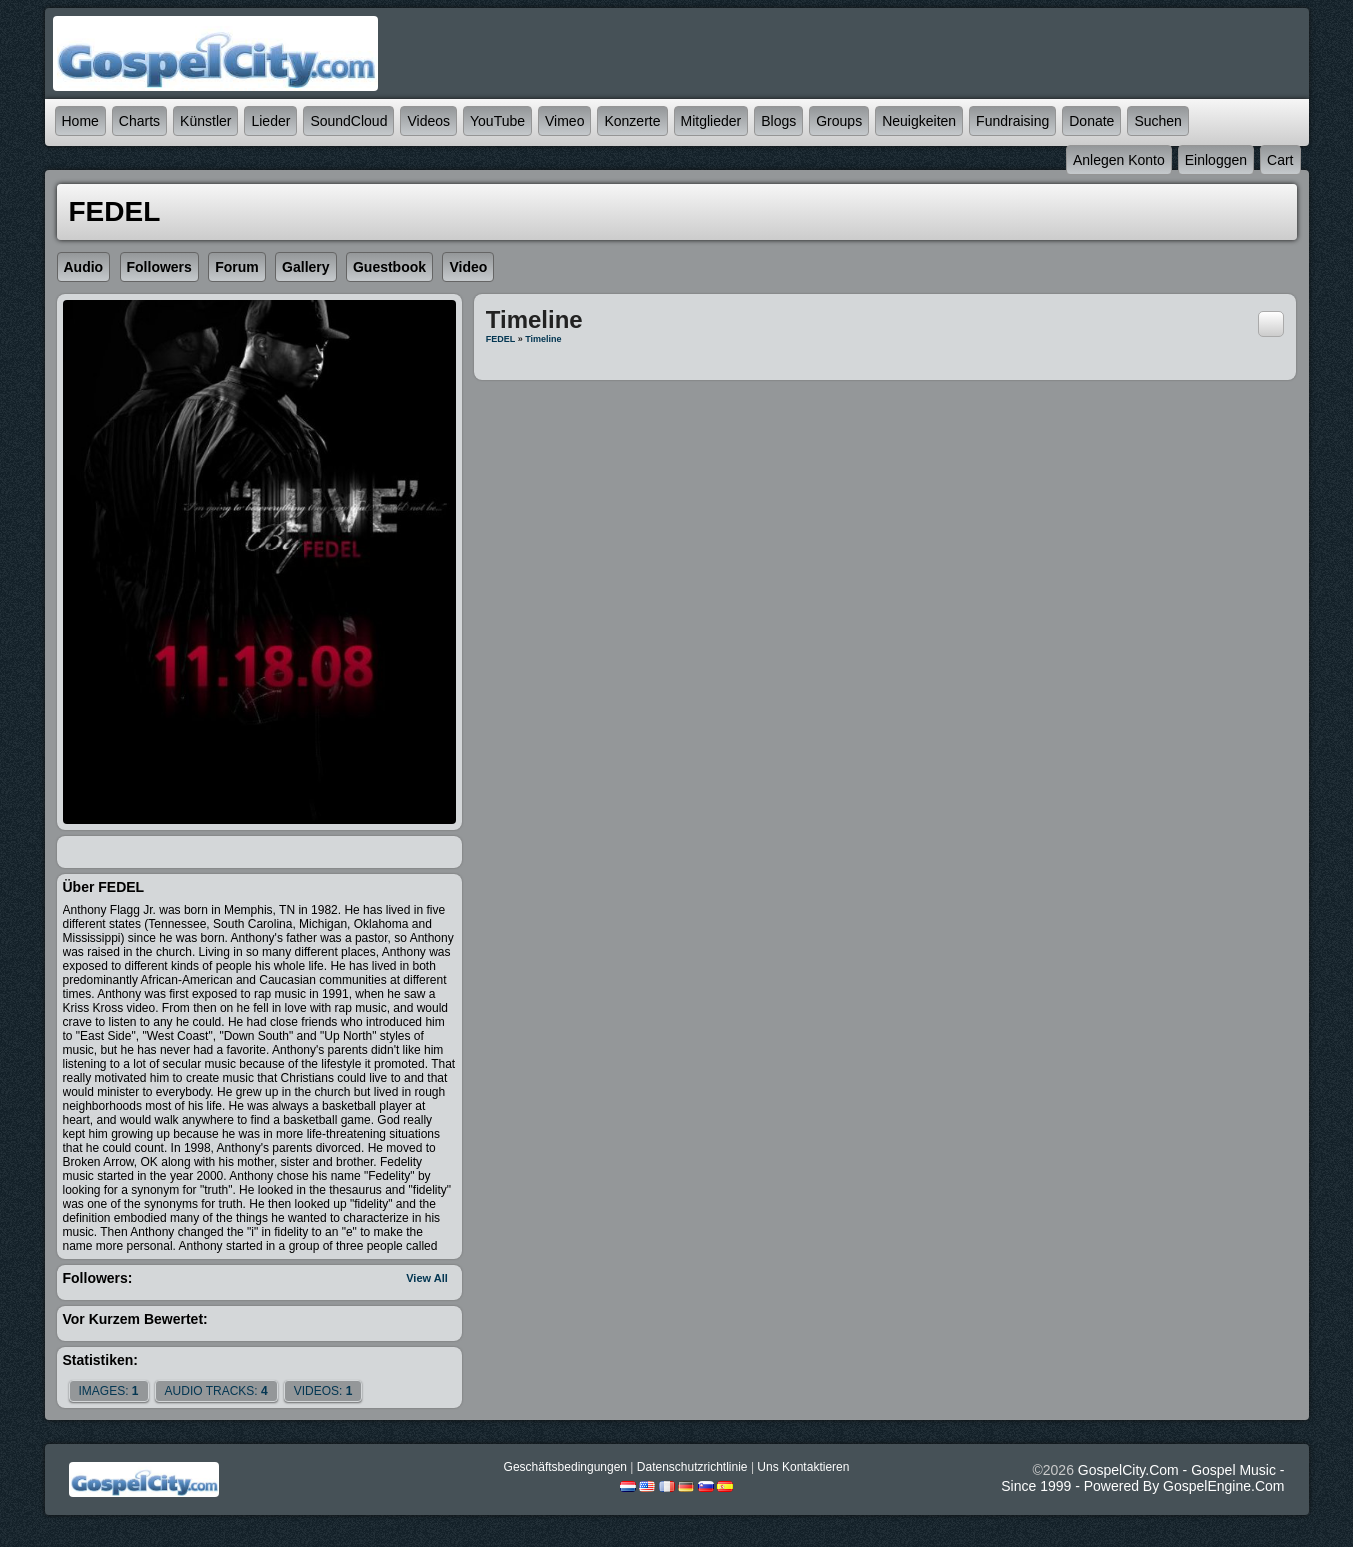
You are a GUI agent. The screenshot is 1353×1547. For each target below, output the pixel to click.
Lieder (270, 121)
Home (80, 121)
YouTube (497, 121)
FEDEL (500, 339)
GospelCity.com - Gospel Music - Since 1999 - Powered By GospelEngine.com (1142, 1478)
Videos (428, 121)
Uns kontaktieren (803, 1467)
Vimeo (564, 121)
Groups (839, 121)
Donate (1091, 121)
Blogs (778, 121)
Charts (139, 121)
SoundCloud (348, 121)
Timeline (543, 339)
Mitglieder (711, 121)
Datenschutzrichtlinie (692, 1467)
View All (427, 1278)
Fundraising (1012, 121)
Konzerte (632, 121)
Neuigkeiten (919, 121)
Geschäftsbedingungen (565, 1467)
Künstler (205, 121)
